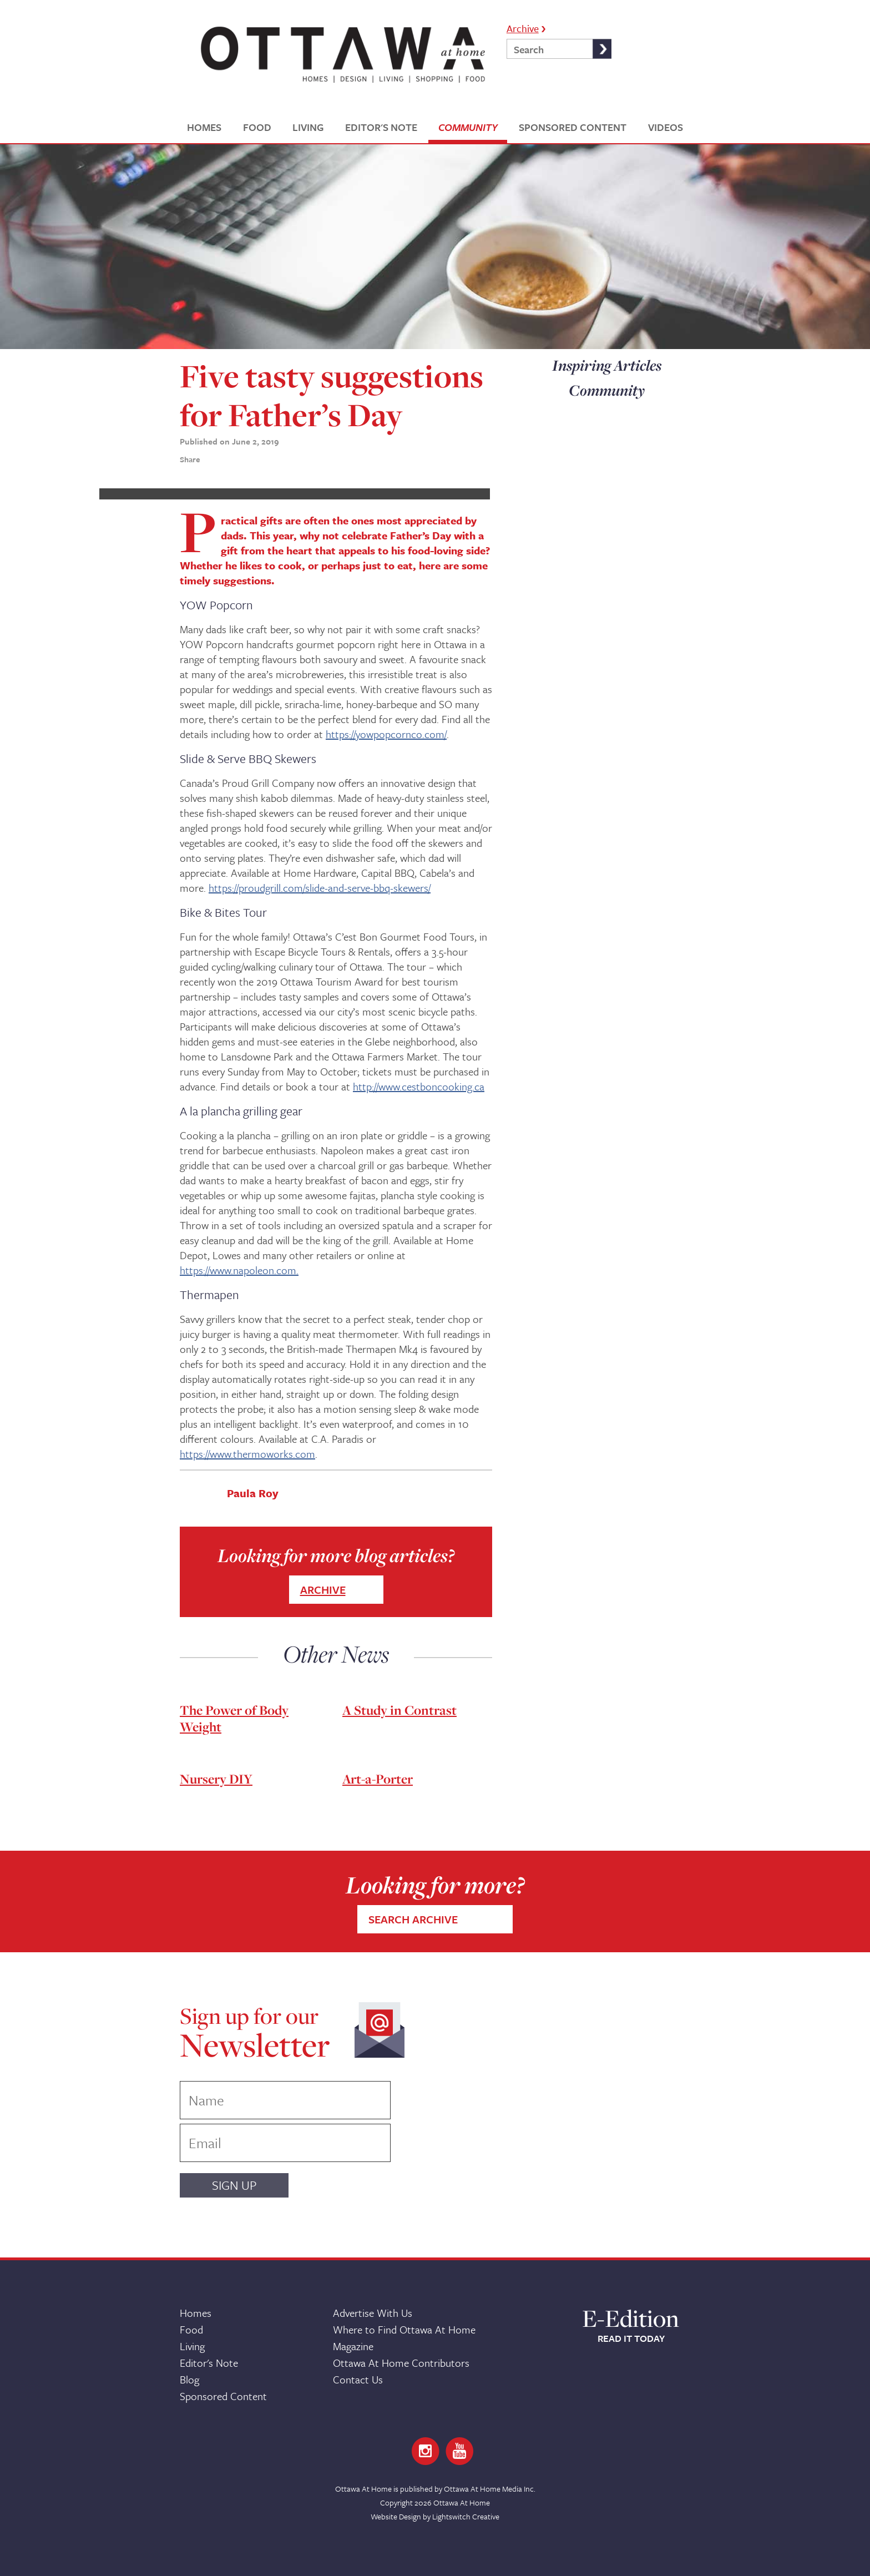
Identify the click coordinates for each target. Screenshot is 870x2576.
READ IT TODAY (631, 2338)
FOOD (257, 127)
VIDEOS (665, 127)
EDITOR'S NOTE (381, 127)
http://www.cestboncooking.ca (418, 1086)
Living (192, 2345)
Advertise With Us (372, 2312)
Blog (189, 2379)
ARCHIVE (323, 1590)
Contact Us (358, 2379)
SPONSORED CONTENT (572, 127)
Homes (195, 2312)
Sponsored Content (223, 2395)
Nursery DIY (216, 1779)
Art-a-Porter (377, 1779)
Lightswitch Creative (465, 2516)
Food (191, 2329)
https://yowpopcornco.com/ (386, 733)
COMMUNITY (468, 127)
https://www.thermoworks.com (247, 1453)
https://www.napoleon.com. (239, 1269)
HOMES (204, 127)
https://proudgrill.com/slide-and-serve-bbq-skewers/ (320, 887)
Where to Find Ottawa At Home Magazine (404, 2337)
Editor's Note (209, 2362)
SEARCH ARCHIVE (413, 1919)
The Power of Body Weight (234, 1718)
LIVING (307, 127)
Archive (523, 27)
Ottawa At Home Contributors (401, 2362)
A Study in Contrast (399, 1710)
